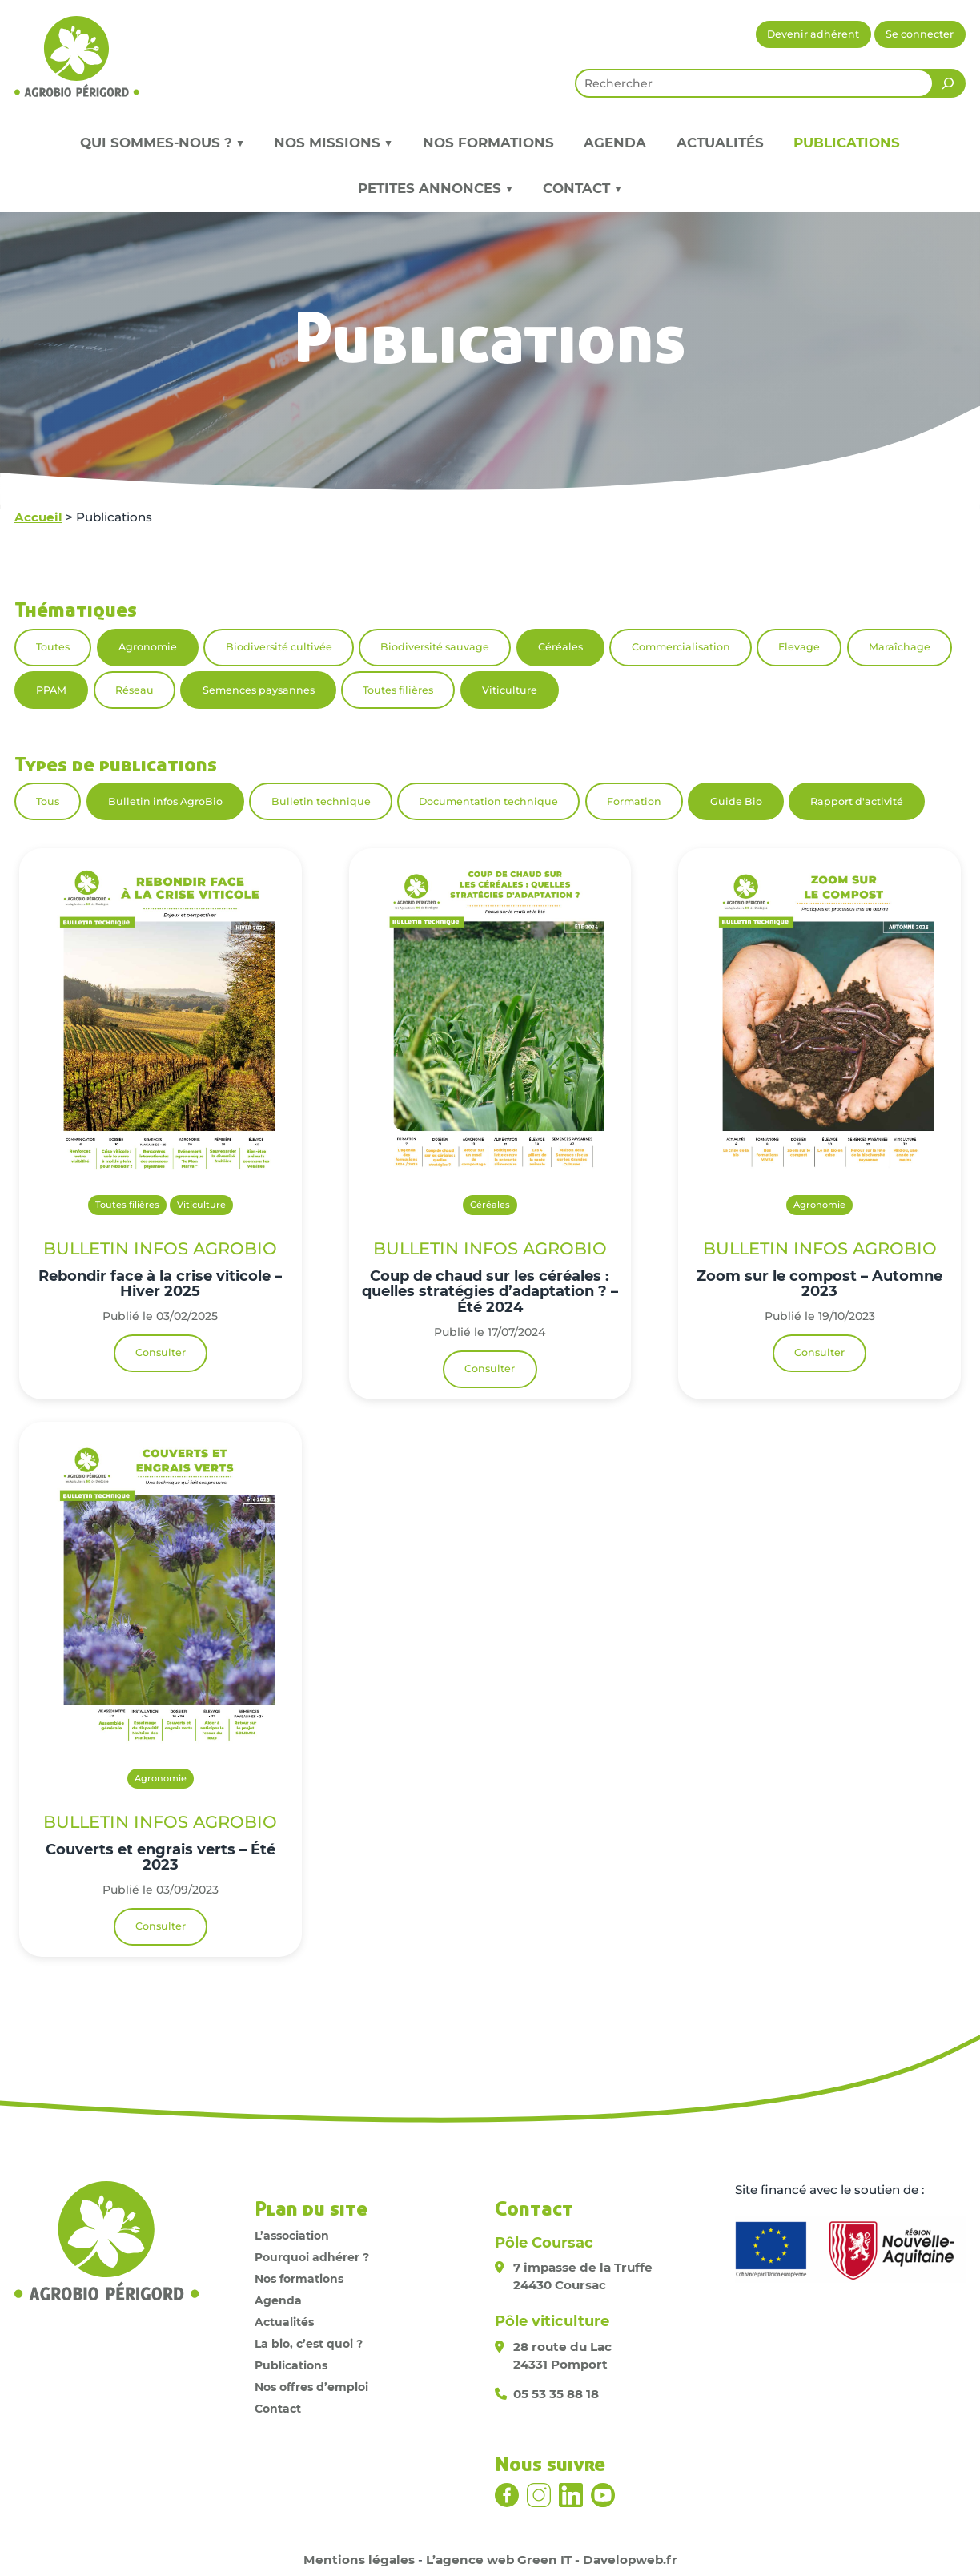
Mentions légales (359, 2559)
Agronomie (147, 647)
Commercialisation (681, 647)
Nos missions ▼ (333, 143)
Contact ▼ (582, 188)
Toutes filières (398, 690)
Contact (278, 2408)
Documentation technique (488, 801)
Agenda (615, 143)
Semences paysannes (259, 690)
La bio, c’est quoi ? (309, 2344)
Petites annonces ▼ (435, 188)
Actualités (720, 143)
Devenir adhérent (813, 34)
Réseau (134, 690)
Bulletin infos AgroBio (165, 801)
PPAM (51, 690)
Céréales (560, 647)
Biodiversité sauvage (434, 647)
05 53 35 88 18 (556, 2393)
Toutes (53, 647)
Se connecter (920, 34)
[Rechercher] (948, 83)
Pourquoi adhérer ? (312, 2257)
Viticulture (509, 690)
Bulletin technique (321, 801)
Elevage (799, 647)
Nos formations (488, 143)
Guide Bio (736, 801)
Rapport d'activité (856, 801)
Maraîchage (899, 647)
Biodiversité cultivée (279, 647)
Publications (846, 143)
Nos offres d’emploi (311, 2387)
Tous (47, 801)
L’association (292, 2235)
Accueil (38, 517)
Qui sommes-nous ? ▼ (162, 143)
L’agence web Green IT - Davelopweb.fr (551, 2559)
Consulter (160, 1352)
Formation (634, 801)
